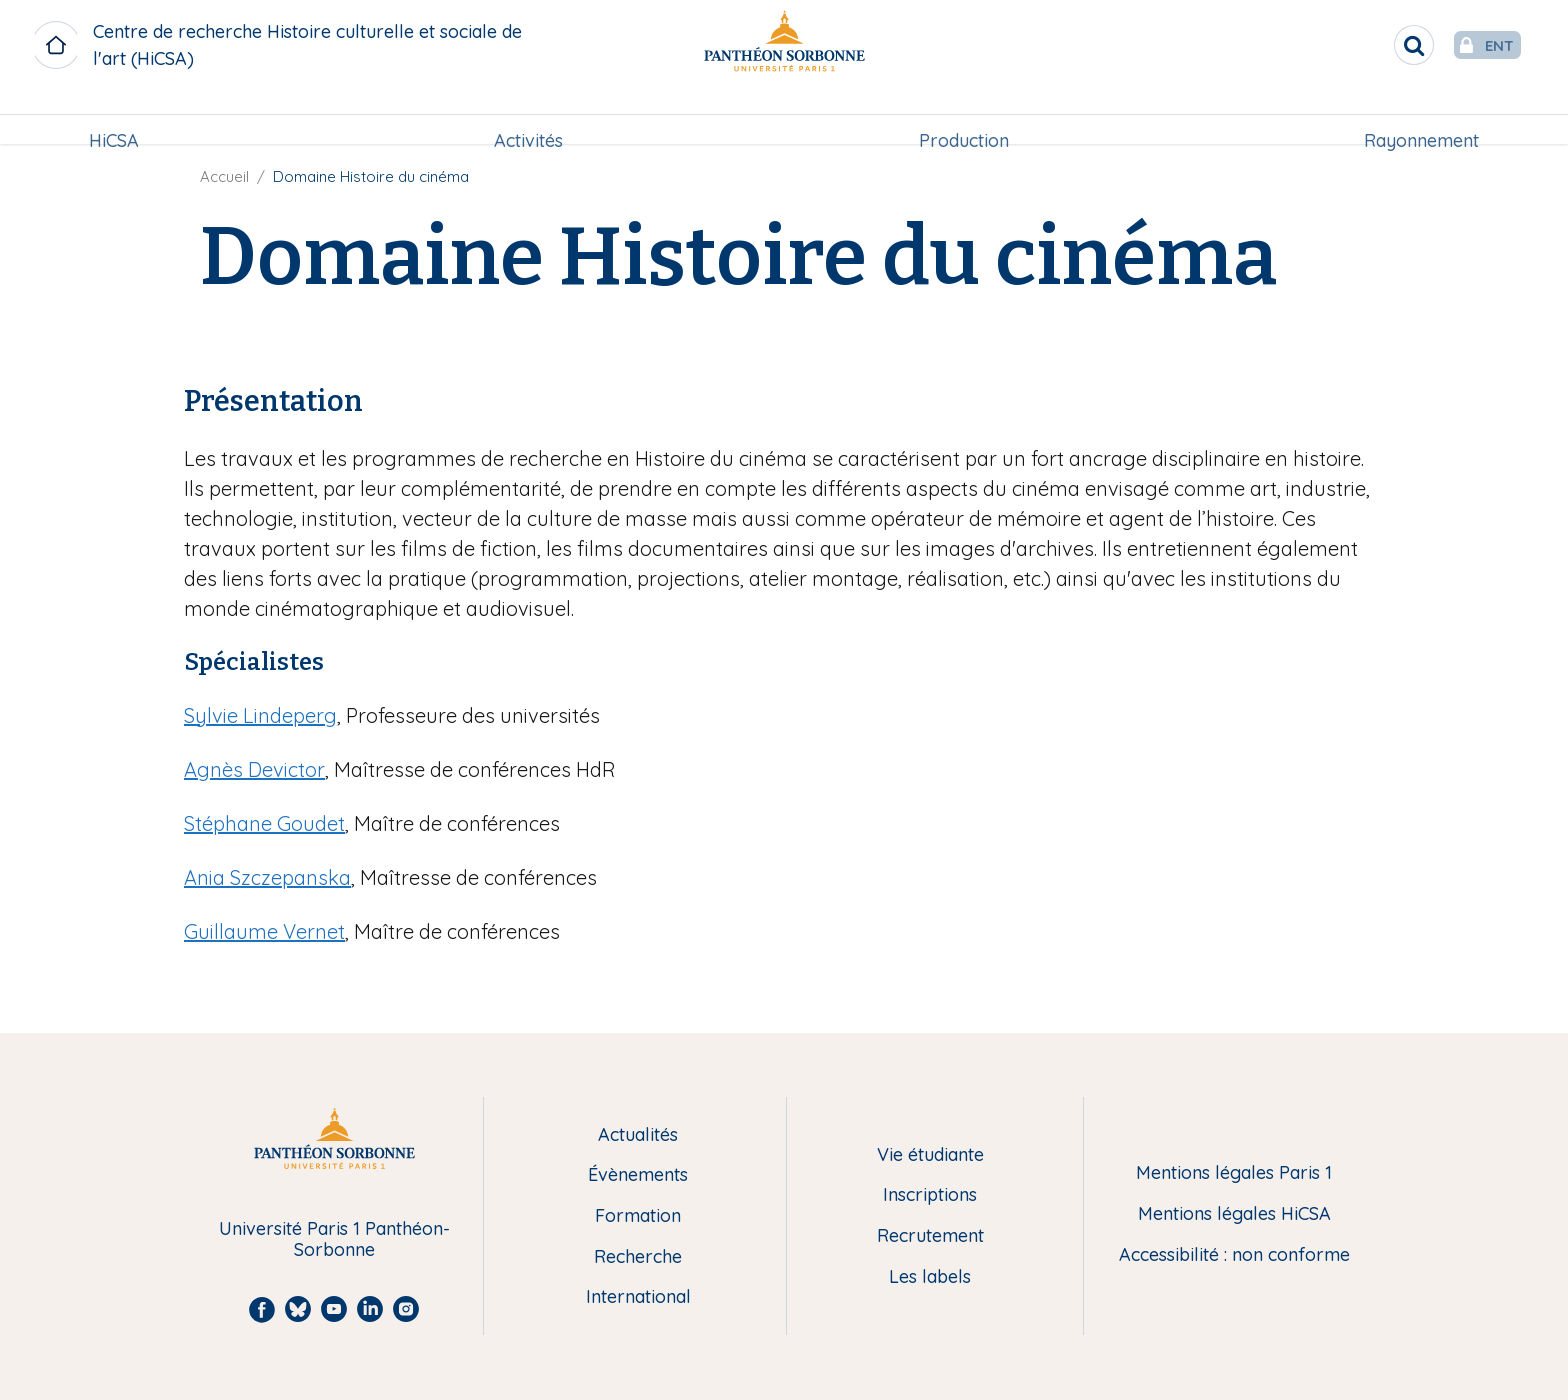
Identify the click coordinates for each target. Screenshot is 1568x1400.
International (638, 1297)
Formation (638, 1216)
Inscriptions (930, 1195)
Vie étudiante (930, 1155)
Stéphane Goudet (264, 823)
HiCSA (114, 116)
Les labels (930, 1277)
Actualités (638, 1135)
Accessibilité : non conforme (1234, 1255)
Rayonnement (1421, 116)
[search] (1374, 45)
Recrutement (930, 1236)
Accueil (224, 176)
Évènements (638, 1175)
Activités (528, 116)
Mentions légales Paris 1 (1234, 1173)
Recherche (638, 1257)
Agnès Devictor (254, 769)
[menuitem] (114, 117)
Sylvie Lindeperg (260, 715)
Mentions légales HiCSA (1234, 1214)
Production (964, 116)
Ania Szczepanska (267, 877)
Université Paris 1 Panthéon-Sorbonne (334, 1239)
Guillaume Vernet (264, 931)
